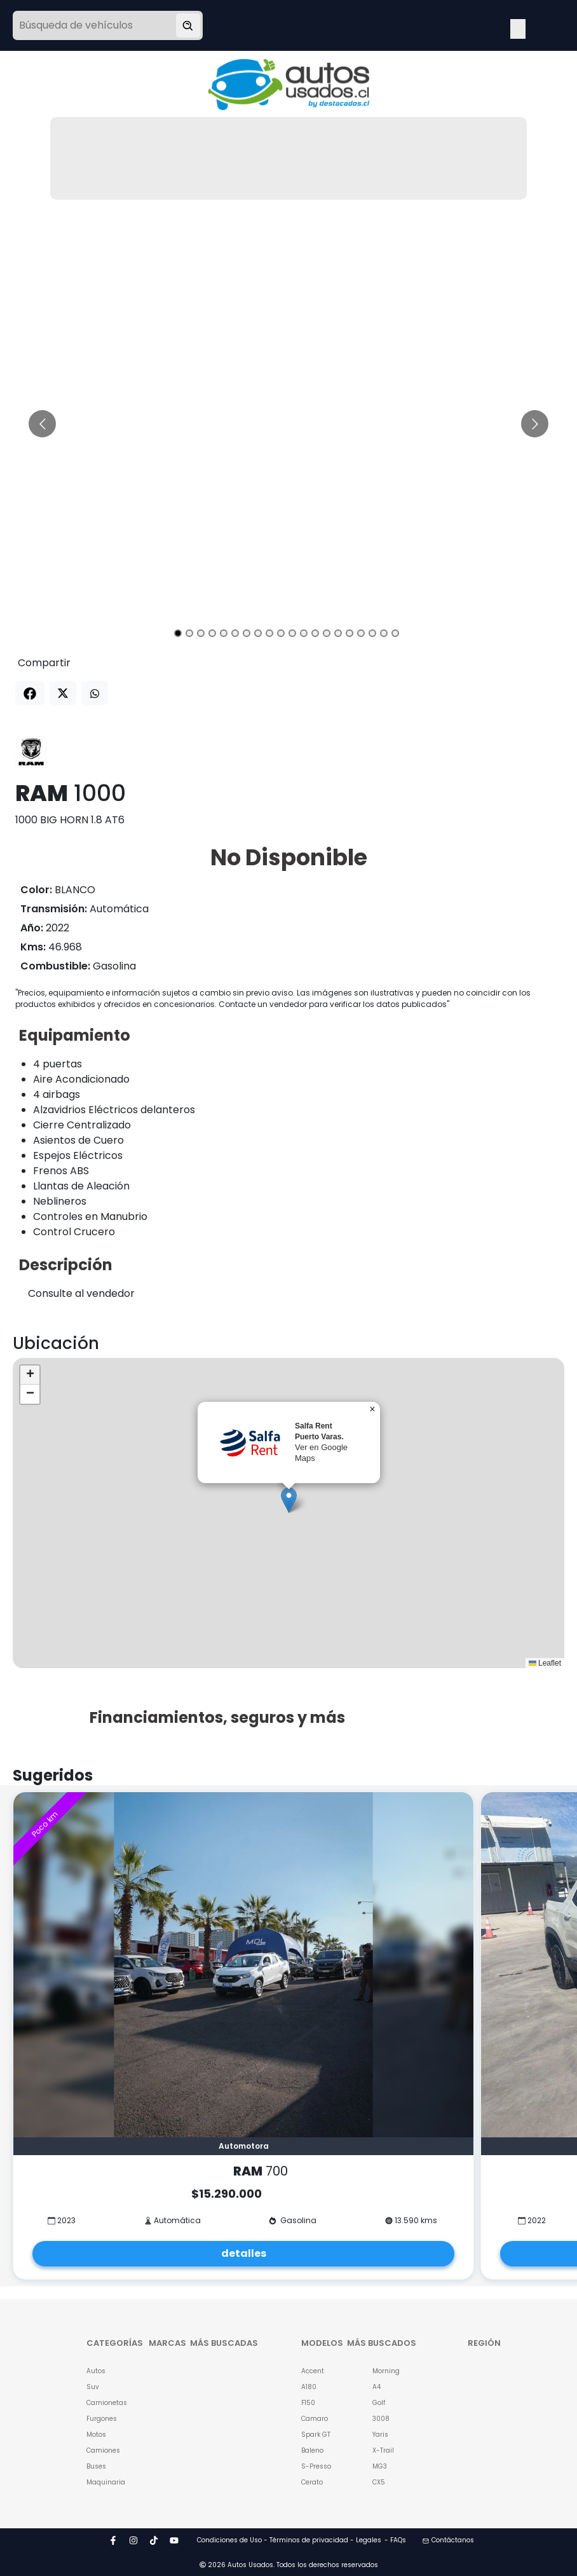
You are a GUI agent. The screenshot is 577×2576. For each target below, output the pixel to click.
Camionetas (101, 2403)
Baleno (312, 2450)
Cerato (312, 2482)
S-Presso (316, 2466)
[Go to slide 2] (189, 633)
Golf (378, 2403)
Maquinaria (101, 2482)
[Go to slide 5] (223, 633)
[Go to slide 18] (372, 633)
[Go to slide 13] (315, 633)
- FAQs (395, 2540)
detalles (243, 2253)
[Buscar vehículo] (188, 25)
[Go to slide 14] (326, 633)
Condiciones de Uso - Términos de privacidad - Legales (289, 2540)
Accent (312, 2371)
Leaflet (545, 1663)
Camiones (101, 2450)
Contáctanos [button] (448, 2540)
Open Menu (518, 26)
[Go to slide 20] (395, 633)
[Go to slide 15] (338, 633)
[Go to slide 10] (281, 633)
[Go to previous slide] (42, 423)
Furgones (101, 2418)
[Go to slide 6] (235, 633)
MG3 (379, 2466)
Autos (95, 2371)
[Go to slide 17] (361, 633)
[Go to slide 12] (304, 633)
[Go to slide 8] (258, 633)
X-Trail (383, 2450)
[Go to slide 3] (201, 633)
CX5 (378, 2482)
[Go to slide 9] (269, 633)
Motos (96, 2434)
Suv (92, 2387)
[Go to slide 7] (246, 633)
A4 (376, 2387)
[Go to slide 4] (212, 633)
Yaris (380, 2434)
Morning (386, 2371)
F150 (308, 2403)
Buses (96, 2466)
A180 (308, 2387)
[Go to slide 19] (384, 633)
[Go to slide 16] (349, 633)
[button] (289, 1500)
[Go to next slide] (534, 423)
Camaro (314, 2418)
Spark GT (315, 2434)
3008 (381, 2418)
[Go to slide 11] (292, 633)
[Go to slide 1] (178, 633)
